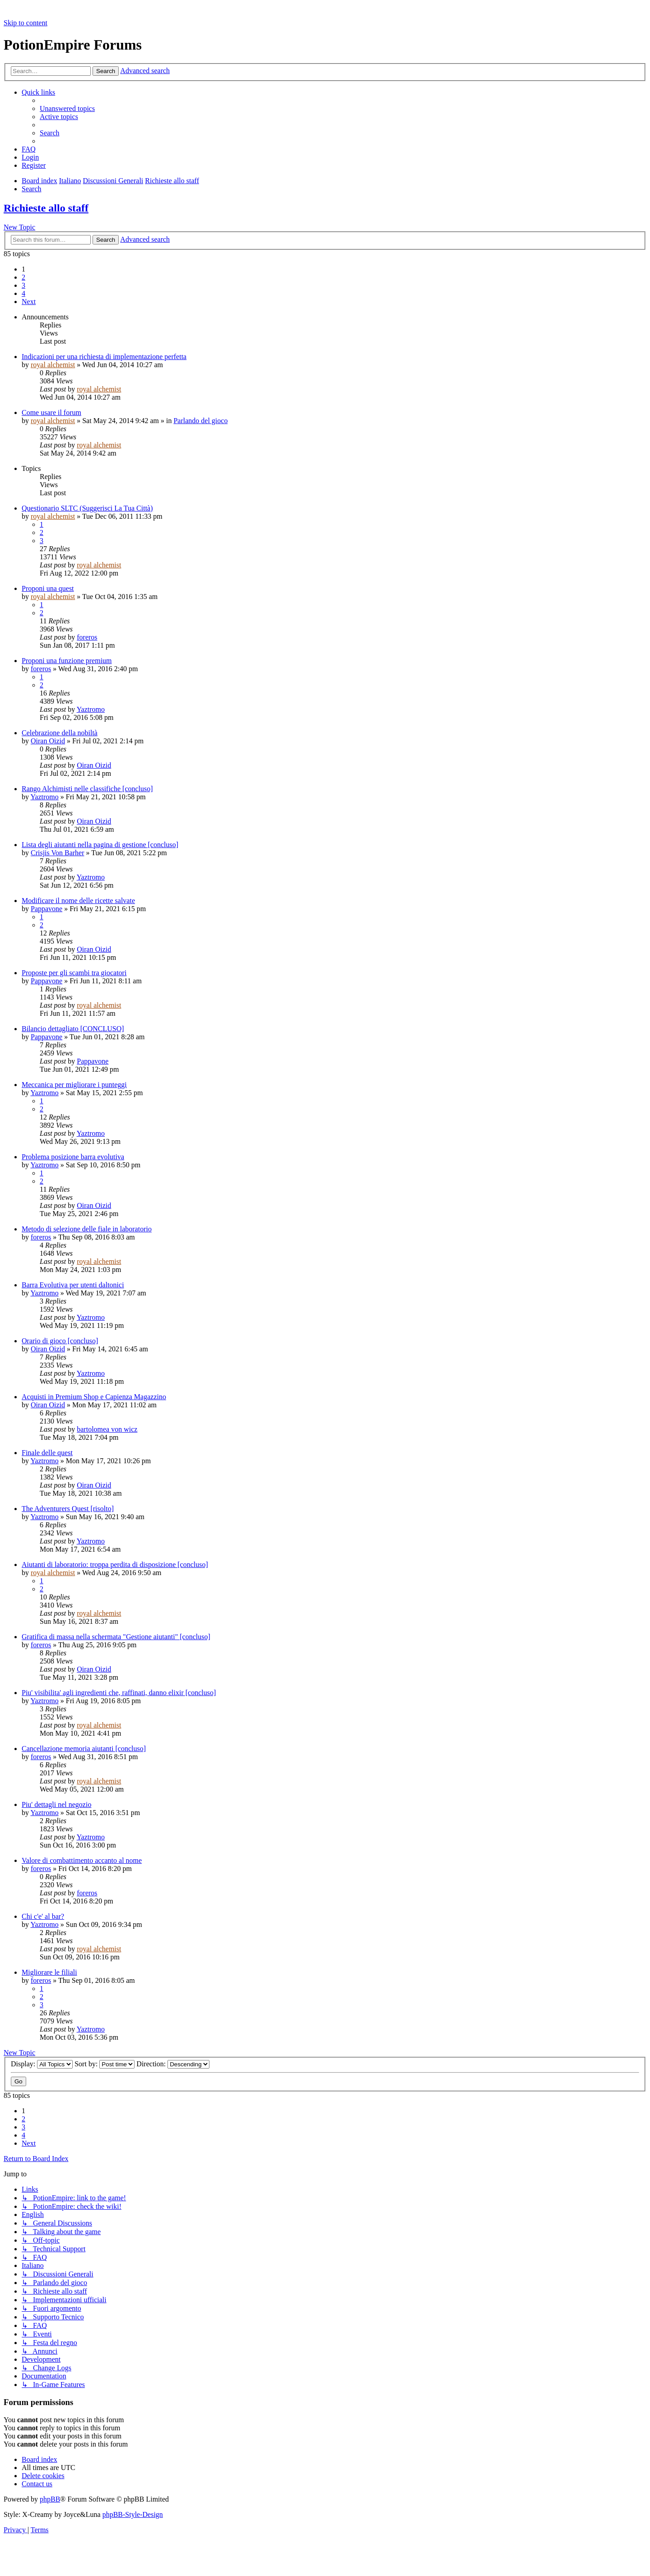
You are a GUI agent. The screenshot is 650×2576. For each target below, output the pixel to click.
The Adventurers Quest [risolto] (68, 1508)
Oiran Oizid (48, 741)
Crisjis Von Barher (57, 853)
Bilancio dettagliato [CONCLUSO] (73, 1028)
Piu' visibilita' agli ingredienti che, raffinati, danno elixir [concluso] (119, 1692)
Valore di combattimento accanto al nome (82, 1860)
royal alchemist (53, 365)
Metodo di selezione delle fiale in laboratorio (87, 1229)
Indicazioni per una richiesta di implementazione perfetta (104, 356)
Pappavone (46, 908)
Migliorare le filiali (49, 1972)
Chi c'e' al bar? (43, 1916)
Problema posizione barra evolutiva (73, 1157)
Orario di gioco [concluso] (60, 1341)
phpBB (50, 2499)
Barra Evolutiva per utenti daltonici (73, 1285)
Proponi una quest (48, 588)
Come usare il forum (51, 412)
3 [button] (23, 285)
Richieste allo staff (46, 208)
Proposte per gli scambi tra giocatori (74, 973)
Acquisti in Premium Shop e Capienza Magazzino (94, 1397)
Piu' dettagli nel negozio (56, 1804)
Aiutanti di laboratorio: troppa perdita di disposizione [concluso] (115, 1564)
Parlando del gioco (200, 420)
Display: (42, 2064)
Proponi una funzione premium (67, 660)
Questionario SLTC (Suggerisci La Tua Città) (87, 508)
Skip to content (25, 23)
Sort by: (104, 2064)
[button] (29, 301)
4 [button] (23, 293)
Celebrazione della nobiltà (60, 733)
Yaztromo (91, 709)
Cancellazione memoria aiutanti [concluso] (84, 1748)
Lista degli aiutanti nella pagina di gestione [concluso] (100, 844)
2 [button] (23, 277)
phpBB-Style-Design (132, 2514)
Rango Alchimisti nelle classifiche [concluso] (87, 789)
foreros (87, 637)
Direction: (172, 2064)
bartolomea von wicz (107, 1429)
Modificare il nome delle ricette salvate (78, 900)
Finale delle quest (47, 1452)
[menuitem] (67, 108)
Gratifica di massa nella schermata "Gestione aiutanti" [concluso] (116, 1637)
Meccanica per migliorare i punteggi (74, 1084)
